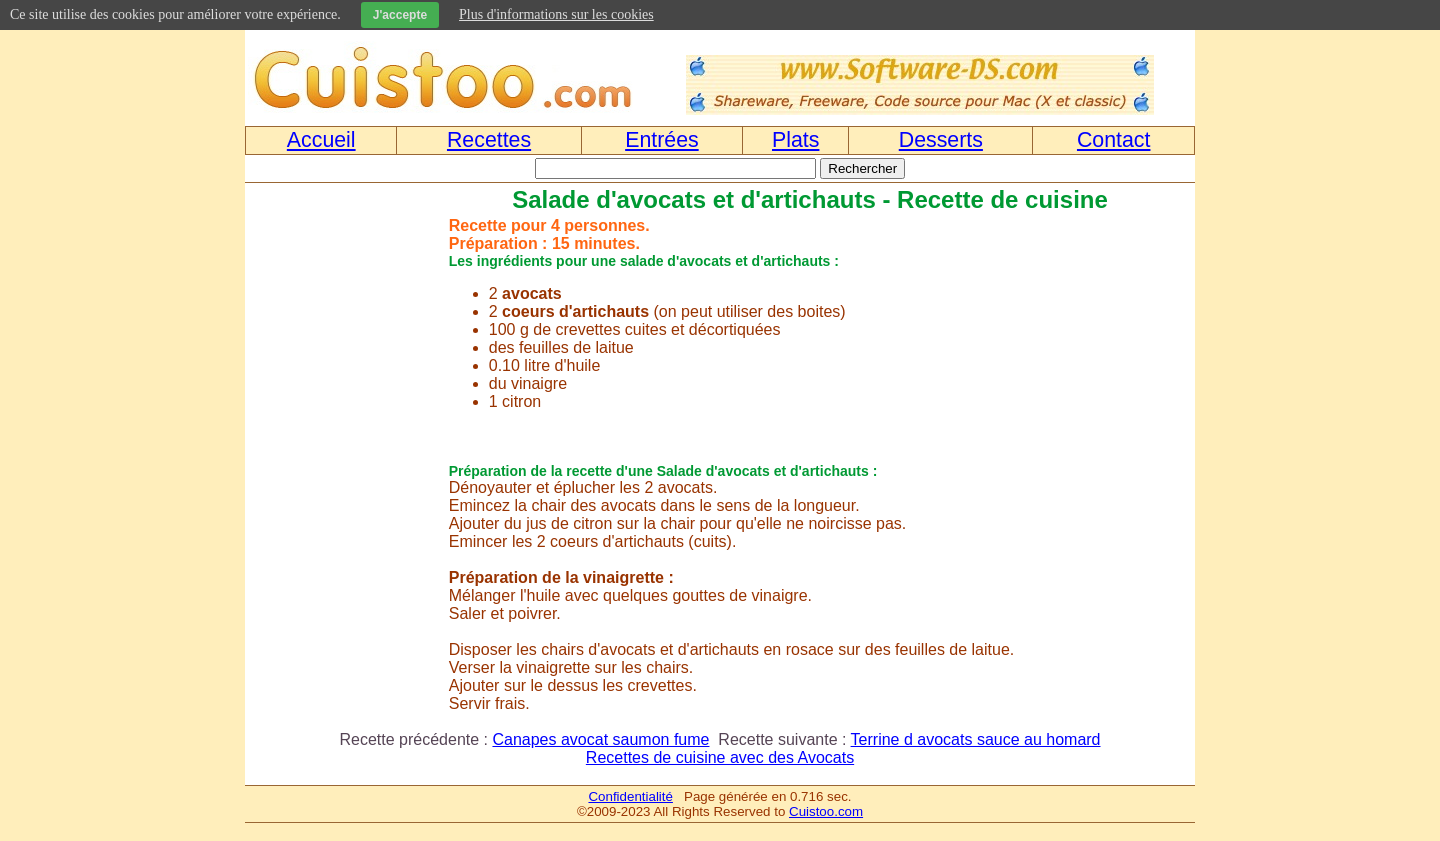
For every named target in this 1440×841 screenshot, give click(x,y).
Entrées (662, 140)
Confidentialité (630, 796)
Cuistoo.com (826, 811)
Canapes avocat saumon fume (600, 739)
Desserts (941, 140)
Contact (1114, 140)
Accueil (321, 140)
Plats (795, 140)
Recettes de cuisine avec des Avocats (720, 757)
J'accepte (400, 15)
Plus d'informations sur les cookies (556, 14)
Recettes (489, 140)
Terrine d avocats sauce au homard (976, 739)
